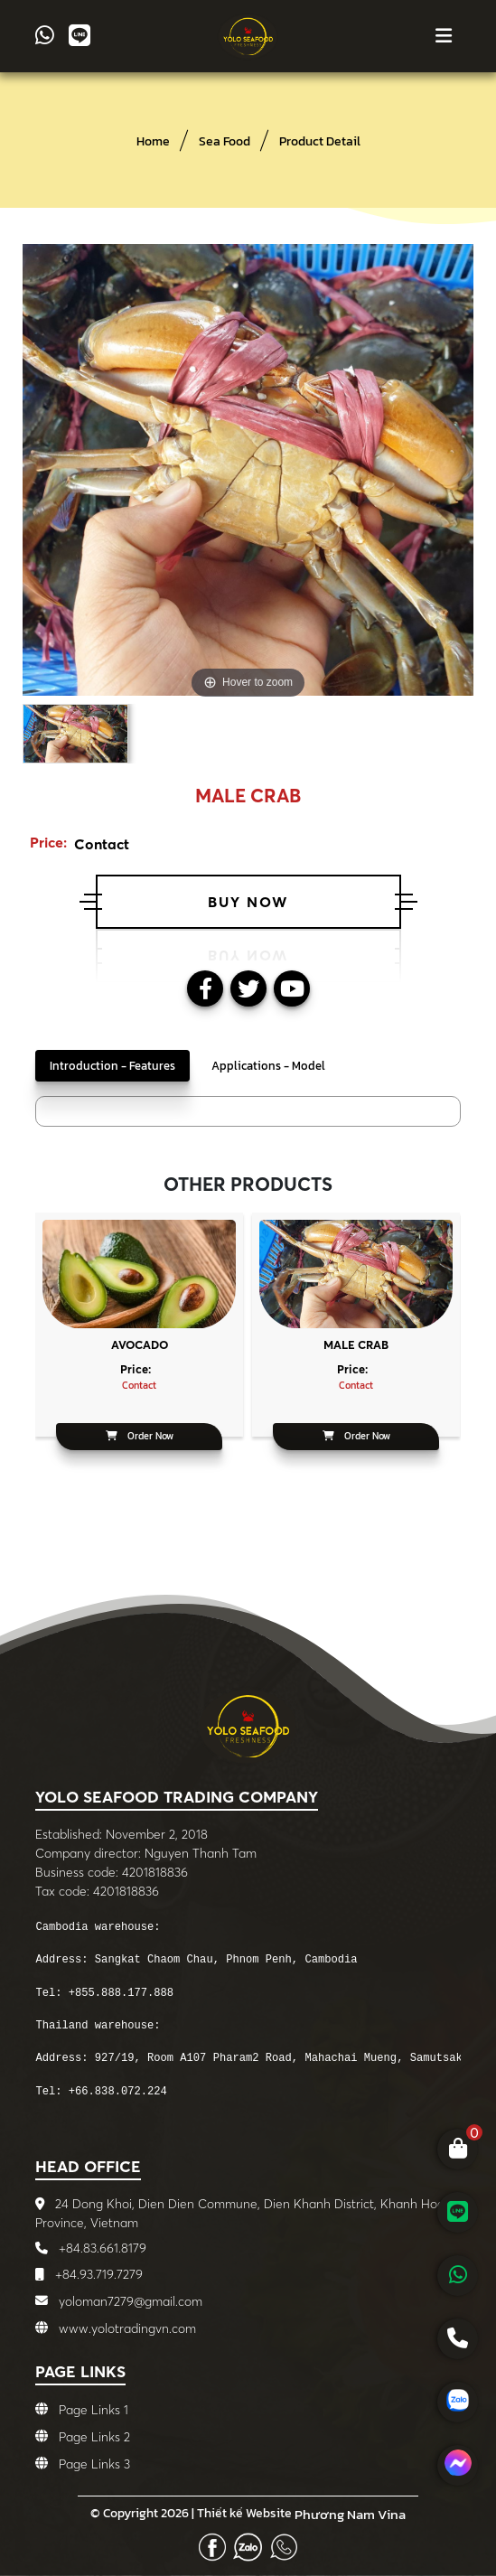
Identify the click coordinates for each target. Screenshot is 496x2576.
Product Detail (319, 141)
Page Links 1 (93, 2411)
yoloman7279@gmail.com (130, 2301)
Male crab (355, 1344)
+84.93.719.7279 (97, 2274)
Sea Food (224, 141)
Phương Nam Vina (350, 2514)
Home (153, 141)
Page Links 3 (94, 2465)
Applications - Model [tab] (268, 1065)
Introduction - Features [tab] (112, 1065)
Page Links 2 (94, 2438)
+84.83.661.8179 (100, 2248)
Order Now (139, 1436)
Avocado (139, 1344)
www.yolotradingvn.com (127, 2328)
